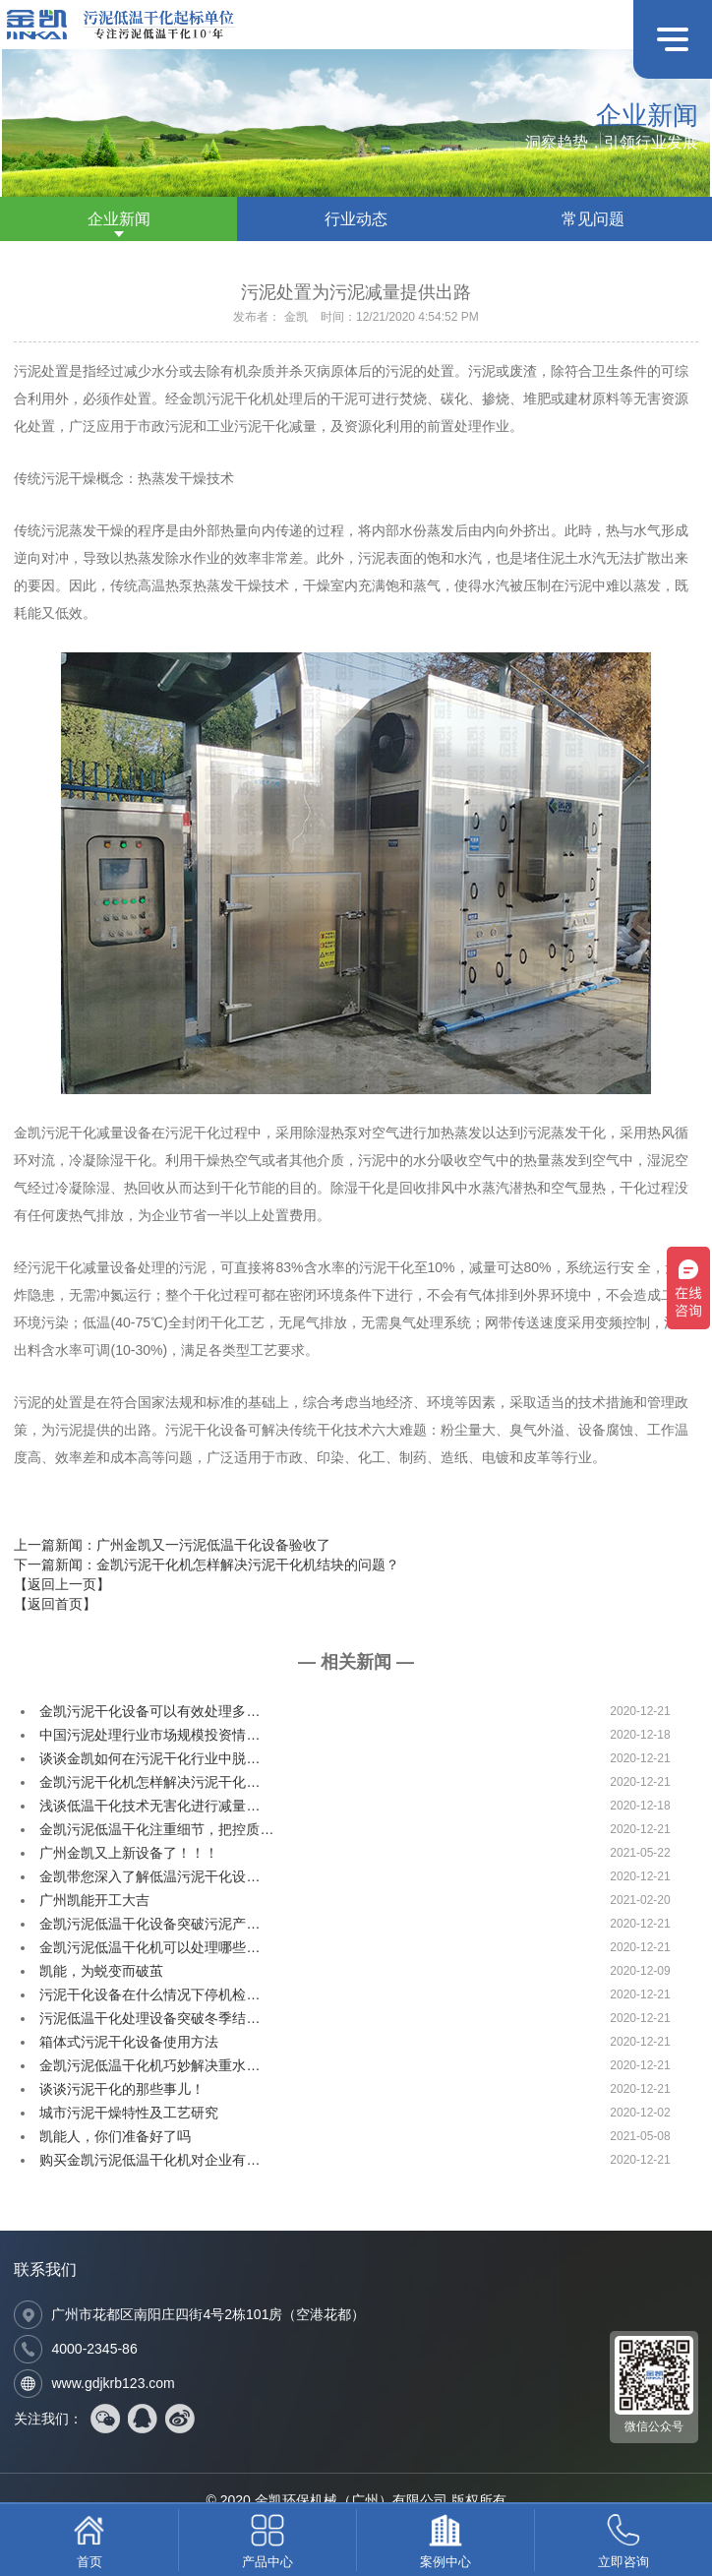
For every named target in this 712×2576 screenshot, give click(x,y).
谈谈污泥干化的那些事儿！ (122, 2089)
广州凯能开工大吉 (94, 1900)
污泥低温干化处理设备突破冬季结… (149, 2018)
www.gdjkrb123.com (112, 2383)
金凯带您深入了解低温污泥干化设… (149, 1876)
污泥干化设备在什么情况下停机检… (149, 1994)
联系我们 (45, 2269)
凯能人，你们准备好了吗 (115, 2136)
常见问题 (593, 219)
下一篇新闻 (206, 1564)
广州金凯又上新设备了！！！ (128, 1853)
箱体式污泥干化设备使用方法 (128, 2042)
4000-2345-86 (94, 2349)
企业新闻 (119, 219)
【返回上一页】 (62, 1584)
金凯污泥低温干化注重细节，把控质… (156, 1829)
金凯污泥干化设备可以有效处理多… (149, 1711)
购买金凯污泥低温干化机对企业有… (149, 2160)
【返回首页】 (55, 1604)
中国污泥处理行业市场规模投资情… (149, 1735)
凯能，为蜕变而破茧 (101, 1971)
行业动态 (356, 219)
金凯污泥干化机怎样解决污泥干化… (149, 1782)
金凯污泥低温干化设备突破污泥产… (149, 1924)
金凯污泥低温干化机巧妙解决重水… (149, 2065)
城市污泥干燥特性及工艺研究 (128, 2112)
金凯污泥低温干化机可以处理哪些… (149, 1947)
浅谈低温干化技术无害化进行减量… (149, 1805)
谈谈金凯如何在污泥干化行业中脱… (149, 1758)
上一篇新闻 (172, 1545)
